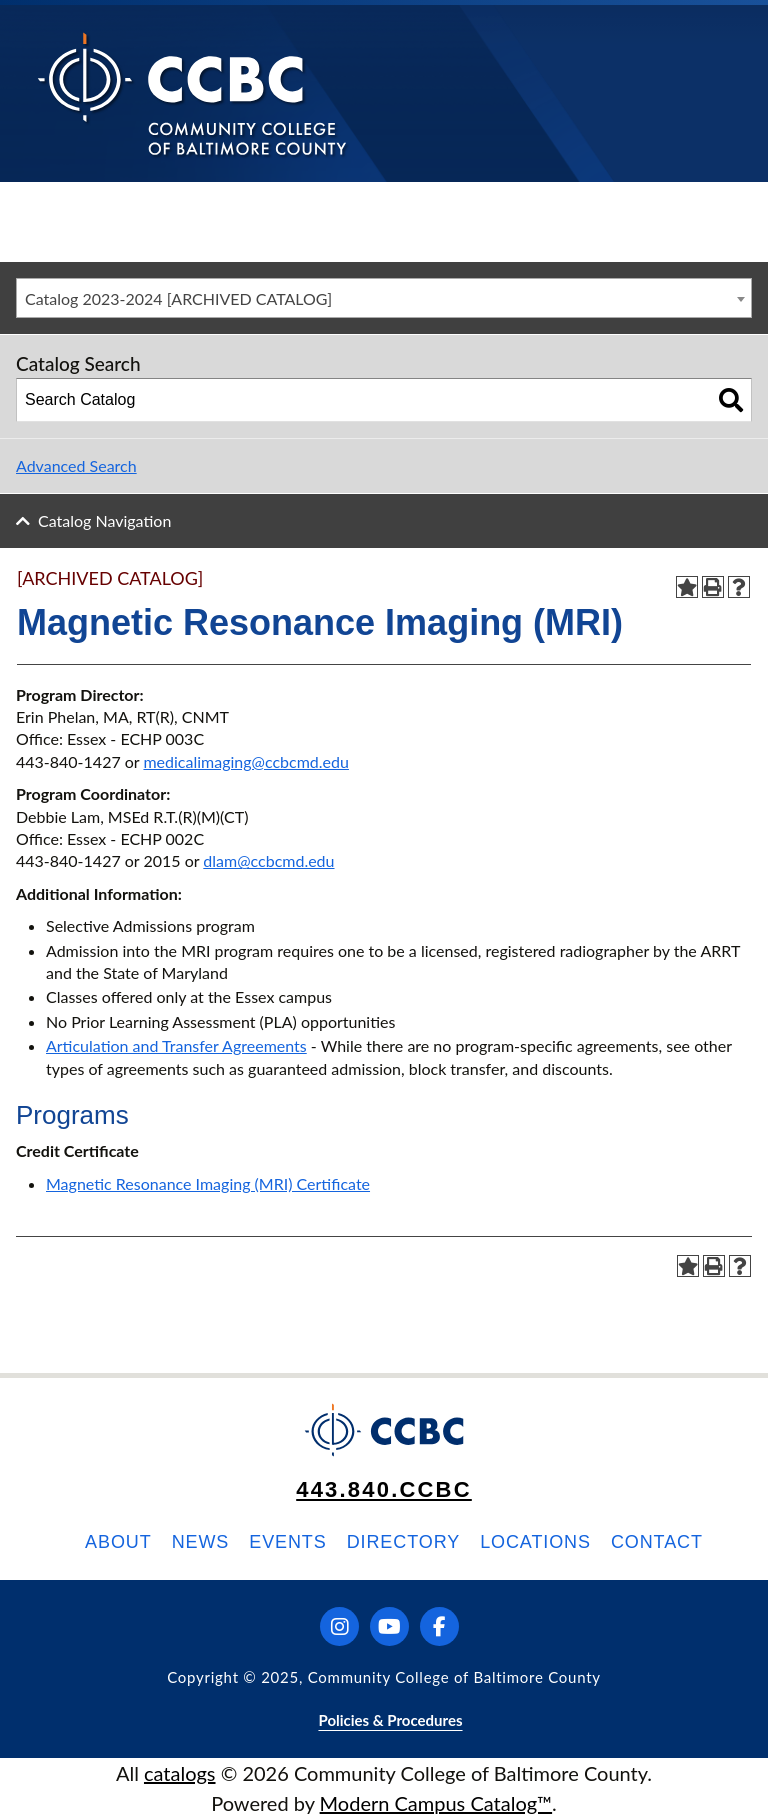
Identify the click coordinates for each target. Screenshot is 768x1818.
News (201, 1542)
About (118, 1542)
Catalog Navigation (104, 520)
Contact (657, 1542)
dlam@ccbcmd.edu (268, 860)
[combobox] (384, 298)
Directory (403, 1542)
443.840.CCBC (384, 1489)
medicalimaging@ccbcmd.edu (245, 761)
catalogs (180, 1773)
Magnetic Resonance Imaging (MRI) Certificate (208, 1183)
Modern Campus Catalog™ (436, 1803)
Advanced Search (76, 465)
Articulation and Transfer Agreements (176, 1045)
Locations (535, 1542)
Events (287, 1542)
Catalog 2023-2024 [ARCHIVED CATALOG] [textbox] (178, 298)
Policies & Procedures (390, 1720)
